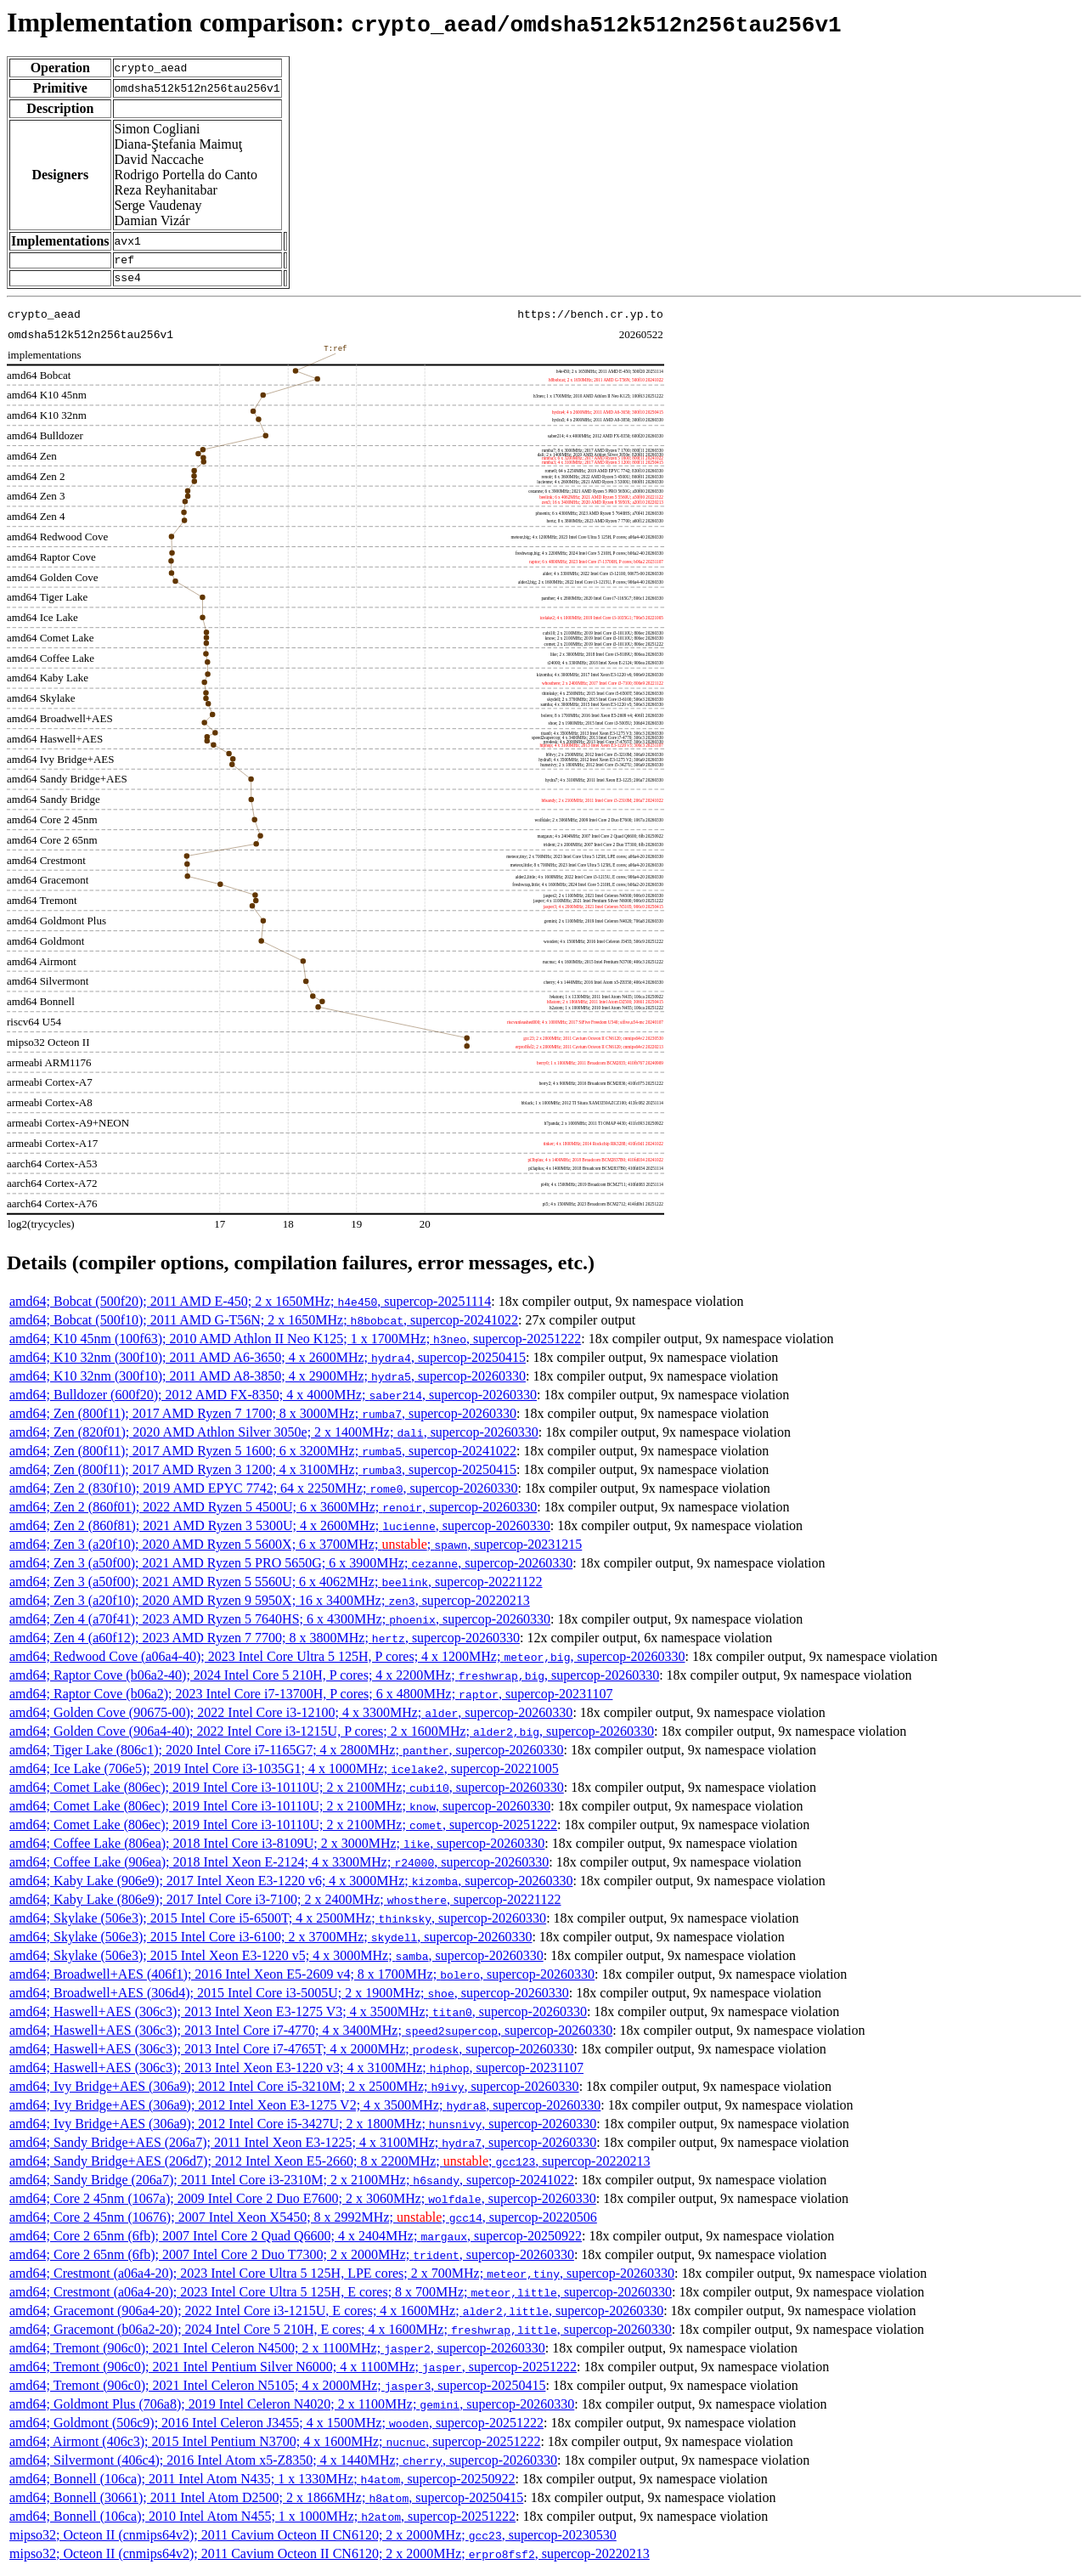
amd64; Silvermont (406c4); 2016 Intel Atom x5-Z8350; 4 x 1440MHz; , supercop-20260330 (283, 2465)
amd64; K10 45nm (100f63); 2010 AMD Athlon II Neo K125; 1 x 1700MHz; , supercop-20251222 (295, 1343)
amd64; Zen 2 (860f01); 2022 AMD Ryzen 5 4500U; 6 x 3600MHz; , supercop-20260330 (273, 1512)
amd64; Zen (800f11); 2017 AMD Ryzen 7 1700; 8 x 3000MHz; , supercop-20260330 (262, 1418)
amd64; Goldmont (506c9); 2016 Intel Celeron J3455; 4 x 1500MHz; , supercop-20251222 (276, 2428)
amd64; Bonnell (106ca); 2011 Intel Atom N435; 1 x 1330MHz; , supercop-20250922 (262, 2484)
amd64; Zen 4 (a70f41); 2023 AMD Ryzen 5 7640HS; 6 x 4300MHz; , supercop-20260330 (279, 1624)
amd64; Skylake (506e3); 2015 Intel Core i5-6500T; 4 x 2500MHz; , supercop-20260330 (277, 1923)
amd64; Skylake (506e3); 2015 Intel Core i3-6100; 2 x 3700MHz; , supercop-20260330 (270, 1942)
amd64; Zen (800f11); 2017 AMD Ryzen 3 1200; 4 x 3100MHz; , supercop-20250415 (262, 1474)
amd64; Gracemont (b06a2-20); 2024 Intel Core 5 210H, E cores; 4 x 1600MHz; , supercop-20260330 (340, 2334)
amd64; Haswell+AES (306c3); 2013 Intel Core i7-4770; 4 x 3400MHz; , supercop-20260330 (310, 2035)
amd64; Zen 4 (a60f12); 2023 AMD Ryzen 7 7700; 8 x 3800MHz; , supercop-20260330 (264, 1642)
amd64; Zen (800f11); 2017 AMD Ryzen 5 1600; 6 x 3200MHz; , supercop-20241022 (262, 1456)
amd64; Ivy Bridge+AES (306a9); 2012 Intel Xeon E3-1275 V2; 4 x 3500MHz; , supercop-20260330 (304, 2110)
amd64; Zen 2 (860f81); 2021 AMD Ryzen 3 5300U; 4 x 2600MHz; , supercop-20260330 (279, 1530)
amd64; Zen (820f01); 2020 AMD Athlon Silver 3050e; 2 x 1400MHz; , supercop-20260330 (273, 1437)
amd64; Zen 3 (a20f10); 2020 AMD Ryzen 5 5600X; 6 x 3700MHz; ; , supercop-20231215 (295, 1549)
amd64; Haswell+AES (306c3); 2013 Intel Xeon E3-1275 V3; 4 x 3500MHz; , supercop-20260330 (298, 2016)
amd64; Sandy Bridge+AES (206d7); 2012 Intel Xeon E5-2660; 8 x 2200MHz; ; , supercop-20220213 (329, 2166)
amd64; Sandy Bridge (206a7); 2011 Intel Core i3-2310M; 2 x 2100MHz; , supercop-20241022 (291, 2185)
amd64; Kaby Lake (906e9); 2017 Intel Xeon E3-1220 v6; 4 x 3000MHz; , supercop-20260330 (290, 1885)
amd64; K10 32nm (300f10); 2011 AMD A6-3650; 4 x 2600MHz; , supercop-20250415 (267, 1362)
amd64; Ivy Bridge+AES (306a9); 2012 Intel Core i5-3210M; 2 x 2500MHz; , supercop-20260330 (294, 2091)
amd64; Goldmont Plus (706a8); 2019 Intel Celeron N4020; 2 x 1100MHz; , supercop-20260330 (291, 2409)
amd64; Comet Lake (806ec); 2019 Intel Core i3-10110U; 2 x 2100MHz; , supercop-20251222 (283, 1829)
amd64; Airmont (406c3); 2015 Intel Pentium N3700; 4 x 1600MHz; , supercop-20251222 (274, 2446)
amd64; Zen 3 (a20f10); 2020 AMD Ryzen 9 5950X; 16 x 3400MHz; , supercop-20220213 (269, 1605)
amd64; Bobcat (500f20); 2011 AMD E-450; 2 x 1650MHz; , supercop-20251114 (250, 1306)
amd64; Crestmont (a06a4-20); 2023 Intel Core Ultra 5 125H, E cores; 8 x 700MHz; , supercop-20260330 (340, 2297)
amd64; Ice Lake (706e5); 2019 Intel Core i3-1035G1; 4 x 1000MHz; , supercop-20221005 (284, 1773)
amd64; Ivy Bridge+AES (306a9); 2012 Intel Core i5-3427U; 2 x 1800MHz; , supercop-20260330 (302, 2128)
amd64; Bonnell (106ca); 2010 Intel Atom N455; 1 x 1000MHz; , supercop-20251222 (262, 2521)
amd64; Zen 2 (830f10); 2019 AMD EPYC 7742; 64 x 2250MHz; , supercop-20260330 (263, 1493)
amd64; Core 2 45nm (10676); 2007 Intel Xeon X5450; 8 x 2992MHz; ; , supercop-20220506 (303, 2222)
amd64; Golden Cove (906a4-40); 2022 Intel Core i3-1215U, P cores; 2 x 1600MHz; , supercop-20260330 (331, 1736)
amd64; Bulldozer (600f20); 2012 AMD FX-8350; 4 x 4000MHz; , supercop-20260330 (273, 1400)
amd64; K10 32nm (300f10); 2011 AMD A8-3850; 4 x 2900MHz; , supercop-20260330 (267, 1381)
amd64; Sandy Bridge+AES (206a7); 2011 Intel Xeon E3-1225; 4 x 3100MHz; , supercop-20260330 (302, 2147)
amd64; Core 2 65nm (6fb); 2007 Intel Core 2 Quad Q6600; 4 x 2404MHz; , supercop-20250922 (295, 2241)
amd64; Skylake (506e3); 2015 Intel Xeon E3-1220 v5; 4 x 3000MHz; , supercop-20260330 (276, 1960)
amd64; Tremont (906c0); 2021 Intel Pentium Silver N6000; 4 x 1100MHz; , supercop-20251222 (293, 2371)
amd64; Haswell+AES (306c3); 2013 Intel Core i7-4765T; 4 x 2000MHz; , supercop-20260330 (291, 2054)
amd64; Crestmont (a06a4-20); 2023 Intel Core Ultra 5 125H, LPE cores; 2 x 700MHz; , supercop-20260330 (341, 2278)
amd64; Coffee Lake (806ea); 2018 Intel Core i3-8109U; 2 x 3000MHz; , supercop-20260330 (276, 1848)
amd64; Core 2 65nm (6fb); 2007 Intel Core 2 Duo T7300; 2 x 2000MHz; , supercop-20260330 (291, 2259)
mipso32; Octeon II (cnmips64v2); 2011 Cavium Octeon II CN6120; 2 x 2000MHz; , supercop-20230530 (313, 2540)
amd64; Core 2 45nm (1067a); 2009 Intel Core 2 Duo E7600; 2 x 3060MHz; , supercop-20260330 (302, 2203)
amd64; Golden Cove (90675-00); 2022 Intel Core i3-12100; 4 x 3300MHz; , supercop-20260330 (290, 1717)
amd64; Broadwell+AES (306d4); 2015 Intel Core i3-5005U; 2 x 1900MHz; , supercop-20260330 (289, 1998)
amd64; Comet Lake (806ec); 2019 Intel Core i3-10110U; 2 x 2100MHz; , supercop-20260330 (286, 1792)
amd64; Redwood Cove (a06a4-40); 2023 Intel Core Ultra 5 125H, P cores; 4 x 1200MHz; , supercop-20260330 (347, 1661)
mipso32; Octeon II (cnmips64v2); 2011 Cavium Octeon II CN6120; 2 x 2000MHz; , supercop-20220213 (329, 2558)
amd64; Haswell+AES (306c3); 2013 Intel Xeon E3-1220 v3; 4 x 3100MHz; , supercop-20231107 (296, 2072)
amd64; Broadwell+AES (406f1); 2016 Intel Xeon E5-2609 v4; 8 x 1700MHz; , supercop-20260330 (302, 1979)
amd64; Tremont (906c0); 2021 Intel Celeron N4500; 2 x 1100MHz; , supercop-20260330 (277, 2353)
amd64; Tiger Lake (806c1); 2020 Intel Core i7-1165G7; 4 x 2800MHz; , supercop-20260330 (286, 1755)
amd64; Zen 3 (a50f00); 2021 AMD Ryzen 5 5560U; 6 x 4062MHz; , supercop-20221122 (276, 1586)
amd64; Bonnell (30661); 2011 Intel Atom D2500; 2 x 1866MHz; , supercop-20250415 (266, 2502)
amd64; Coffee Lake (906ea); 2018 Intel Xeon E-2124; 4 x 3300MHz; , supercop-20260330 (279, 1867)
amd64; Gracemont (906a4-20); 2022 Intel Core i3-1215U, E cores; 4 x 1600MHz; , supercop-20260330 (336, 2315)
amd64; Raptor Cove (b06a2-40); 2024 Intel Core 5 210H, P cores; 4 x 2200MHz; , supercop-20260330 (334, 1680)
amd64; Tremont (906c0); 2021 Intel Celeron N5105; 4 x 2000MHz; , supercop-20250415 (277, 2390)
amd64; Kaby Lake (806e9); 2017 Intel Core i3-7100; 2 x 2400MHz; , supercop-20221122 (285, 1904)
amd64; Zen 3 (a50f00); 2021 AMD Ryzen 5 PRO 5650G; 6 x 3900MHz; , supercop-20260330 (290, 1568)
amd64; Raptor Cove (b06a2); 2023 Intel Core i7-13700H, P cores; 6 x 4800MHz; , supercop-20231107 (310, 1699)
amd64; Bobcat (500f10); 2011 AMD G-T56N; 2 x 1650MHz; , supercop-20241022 (263, 1325)
